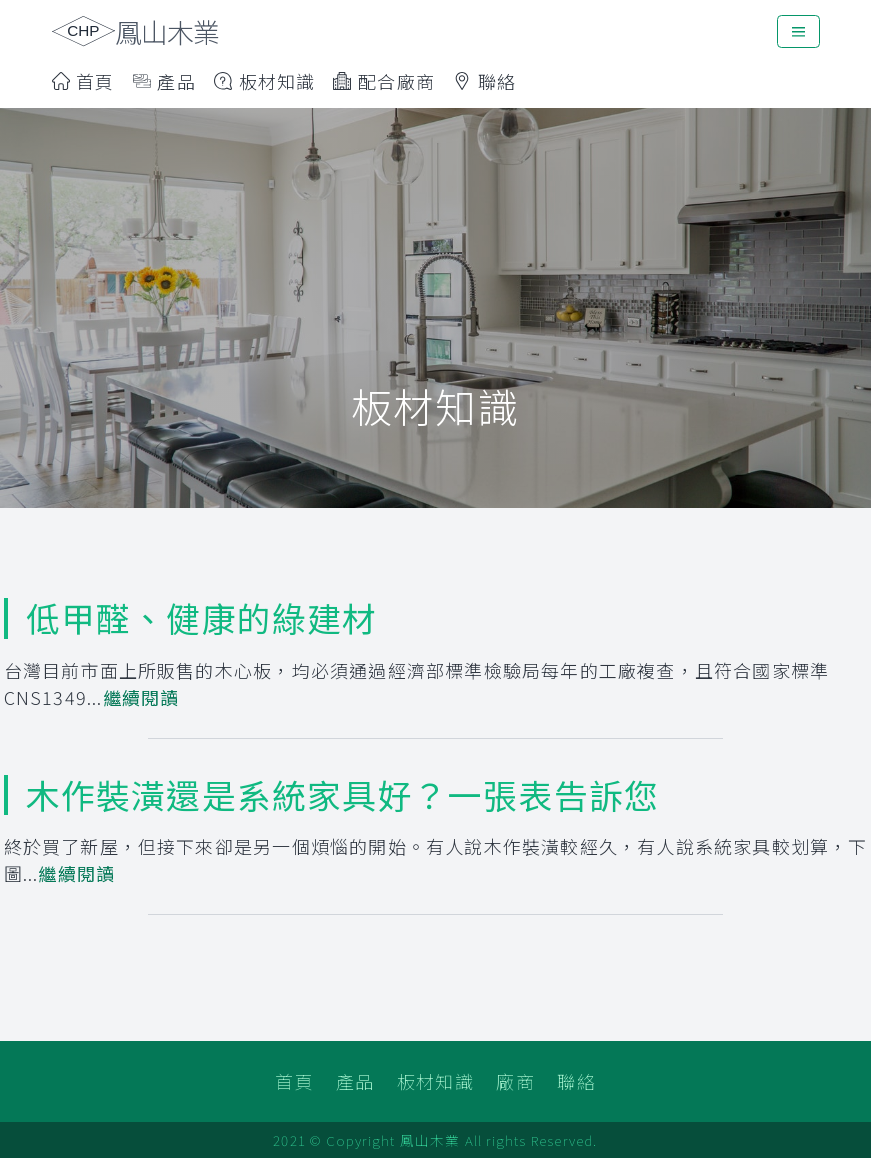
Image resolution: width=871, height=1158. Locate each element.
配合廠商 (384, 81)
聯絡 (484, 81)
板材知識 (265, 81)
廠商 (515, 1081)
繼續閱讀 (141, 697)
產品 (355, 1081)
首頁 (83, 81)
